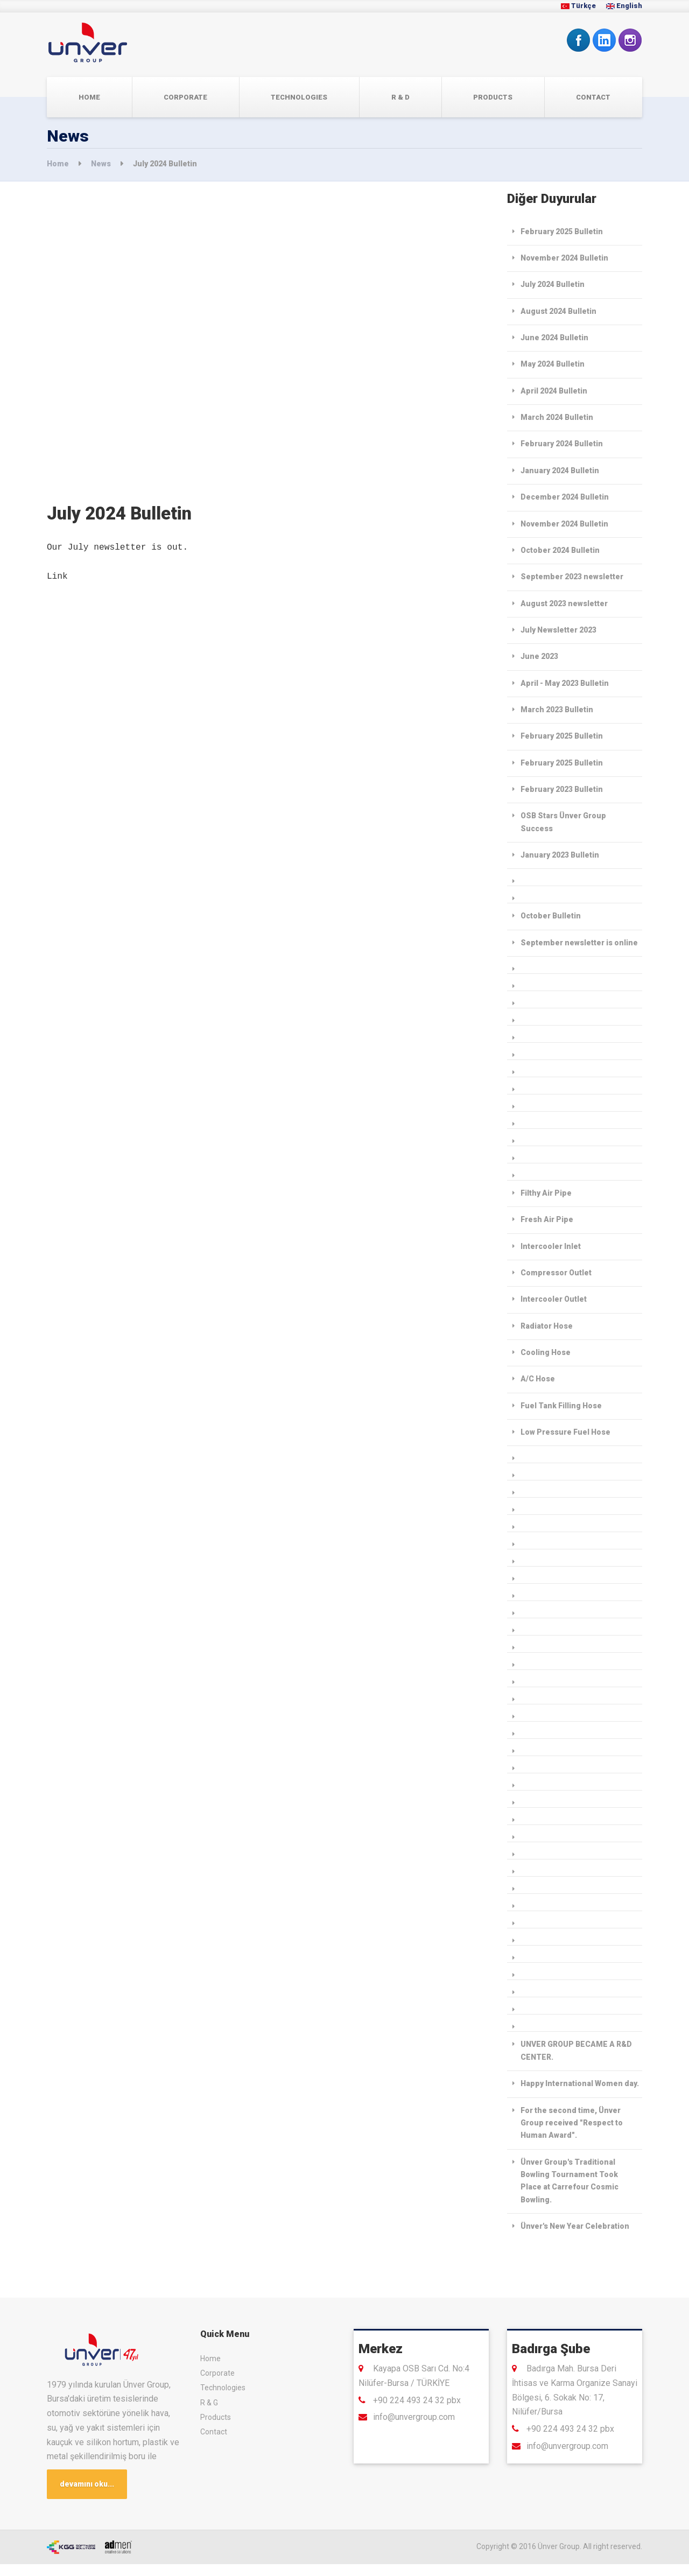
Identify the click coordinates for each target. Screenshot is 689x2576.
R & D (400, 97)
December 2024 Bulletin (565, 497)
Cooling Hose (546, 1352)
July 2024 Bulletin (553, 284)
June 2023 (539, 656)
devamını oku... (89, 2485)
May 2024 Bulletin (553, 364)
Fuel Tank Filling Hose (561, 1405)
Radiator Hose (547, 1326)
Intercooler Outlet (554, 1299)
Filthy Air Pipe (546, 1193)
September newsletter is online (579, 942)
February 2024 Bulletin (562, 443)
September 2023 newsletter (572, 576)
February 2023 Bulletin (562, 789)
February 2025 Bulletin (562, 231)
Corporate (185, 97)
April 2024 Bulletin (554, 391)
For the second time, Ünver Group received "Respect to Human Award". (572, 2123)
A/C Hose (538, 1378)
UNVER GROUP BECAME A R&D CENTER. (576, 2050)
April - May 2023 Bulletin (565, 683)
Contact (593, 97)
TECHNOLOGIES (299, 97)
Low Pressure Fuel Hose (565, 1432)
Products (492, 97)
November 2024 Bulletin (564, 258)
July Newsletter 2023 (558, 630)
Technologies (222, 2387)
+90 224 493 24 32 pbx (417, 2400)
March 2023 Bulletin (557, 709)
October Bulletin (551, 915)
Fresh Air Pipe (547, 1219)
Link (57, 576)
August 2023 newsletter (564, 603)
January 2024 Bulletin (560, 470)
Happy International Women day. (580, 2083)
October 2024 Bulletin (560, 550)
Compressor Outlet (556, 1272)
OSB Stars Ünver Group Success (563, 821)
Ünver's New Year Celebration (575, 2226)
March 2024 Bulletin (557, 417)
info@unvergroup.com (414, 2417)
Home (89, 97)
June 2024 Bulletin (554, 337)
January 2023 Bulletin (560, 855)
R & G (209, 2402)
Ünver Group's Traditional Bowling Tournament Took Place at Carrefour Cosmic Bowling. (569, 2181)
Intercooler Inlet (551, 1246)
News (102, 163)
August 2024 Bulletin (558, 311)
